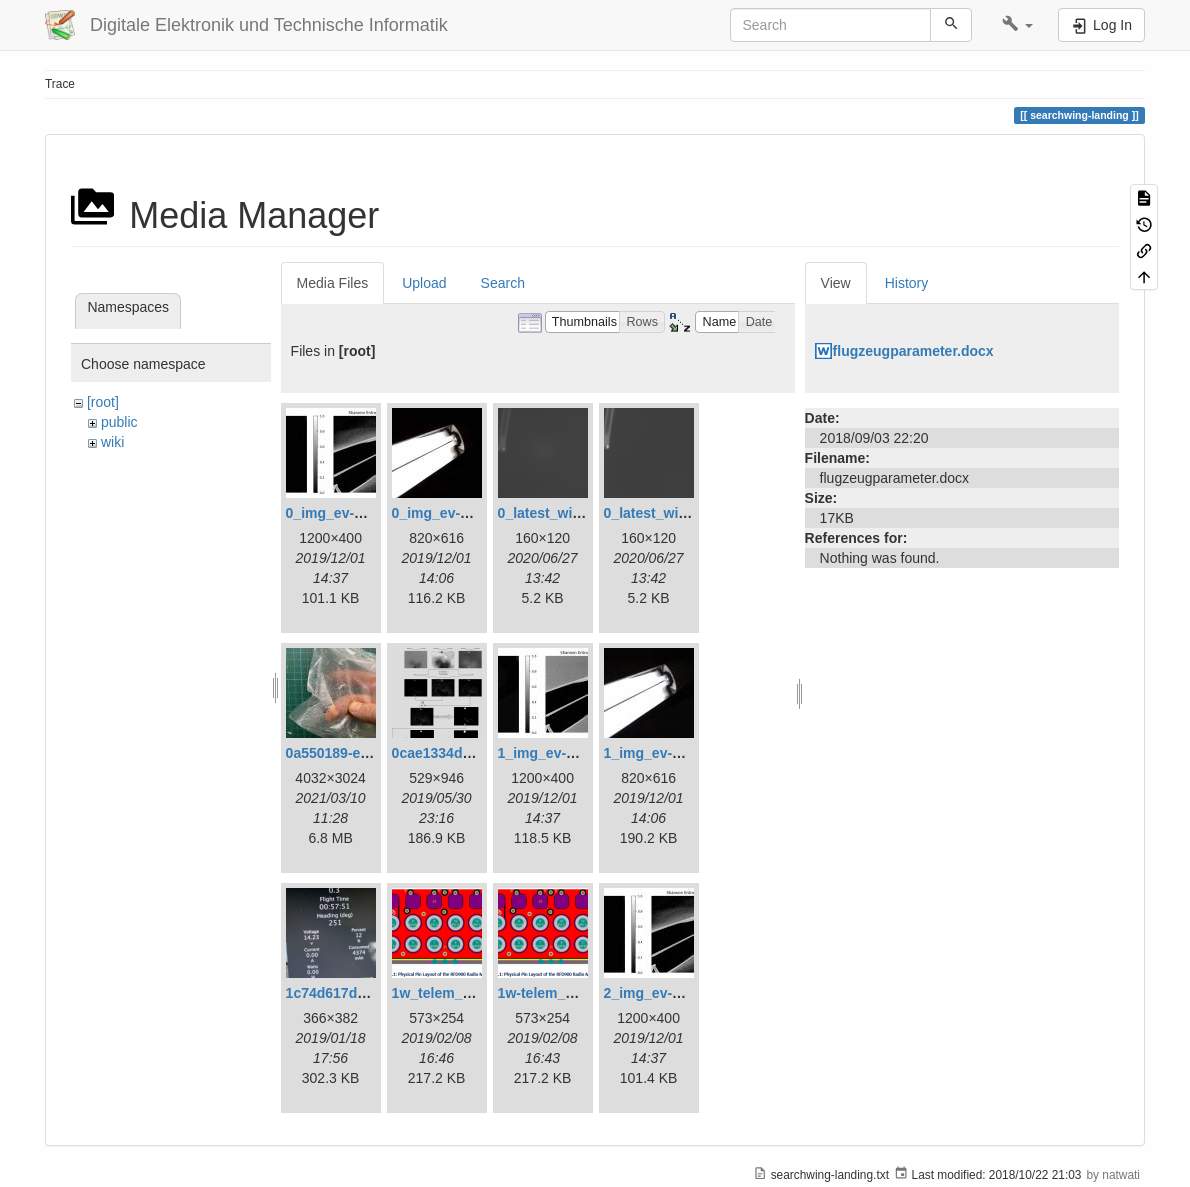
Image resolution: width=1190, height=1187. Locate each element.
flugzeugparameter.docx (913, 351)
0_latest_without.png (673, 513)
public (119, 422)
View (836, 283)
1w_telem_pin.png (452, 993)
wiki (112, 442)
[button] (1017, 25)
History (907, 283)
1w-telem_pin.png (557, 993)
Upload (424, 283)
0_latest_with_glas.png (574, 513)
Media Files (333, 283)
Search (503, 283)
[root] (103, 402)
